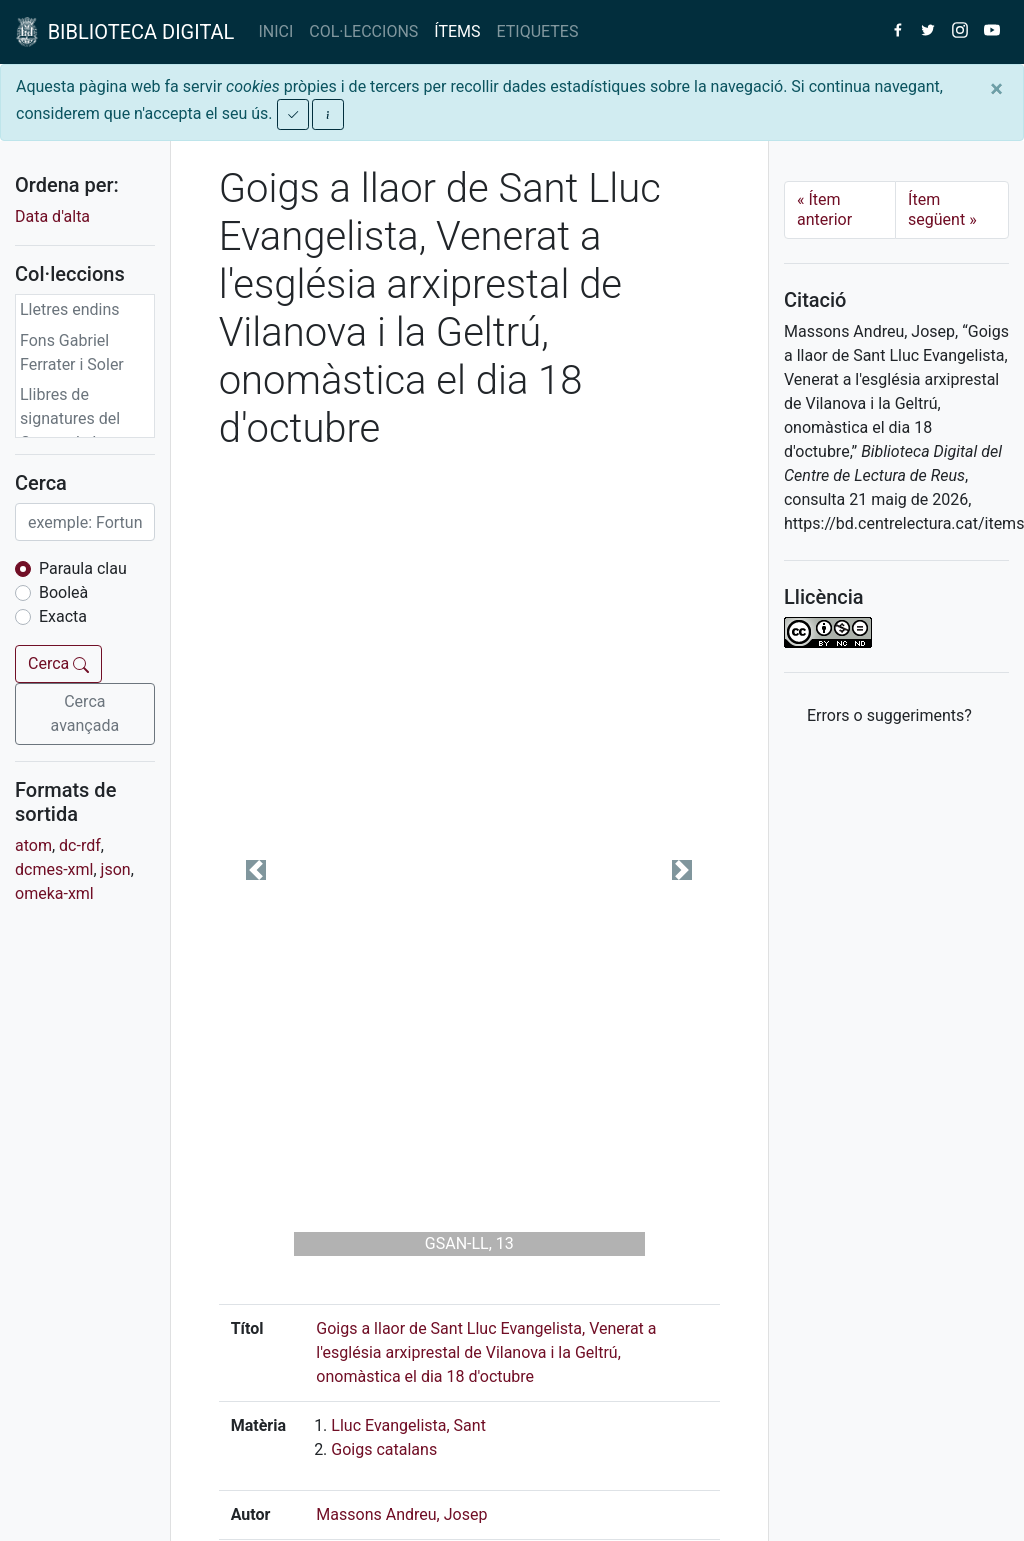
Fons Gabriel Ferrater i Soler (72, 352)
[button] (256, 870)
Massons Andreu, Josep (401, 1514)
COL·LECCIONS (363, 31)
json (116, 869)
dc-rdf (80, 845)
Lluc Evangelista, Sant (408, 1425)
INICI (275, 31)
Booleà (63, 592)
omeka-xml (54, 893)
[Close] (996, 89)
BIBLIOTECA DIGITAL (125, 32)
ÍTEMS (457, 31)
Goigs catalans (384, 1449)
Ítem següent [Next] (942, 209)
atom (33, 845)
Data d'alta (52, 216)
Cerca (58, 663)
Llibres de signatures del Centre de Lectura (83, 418)
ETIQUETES (538, 31)
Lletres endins (70, 309)
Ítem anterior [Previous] (824, 209)
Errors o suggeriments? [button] (889, 715)
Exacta (63, 616)
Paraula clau (83, 568)
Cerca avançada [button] (85, 713)
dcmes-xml (54, 869)
